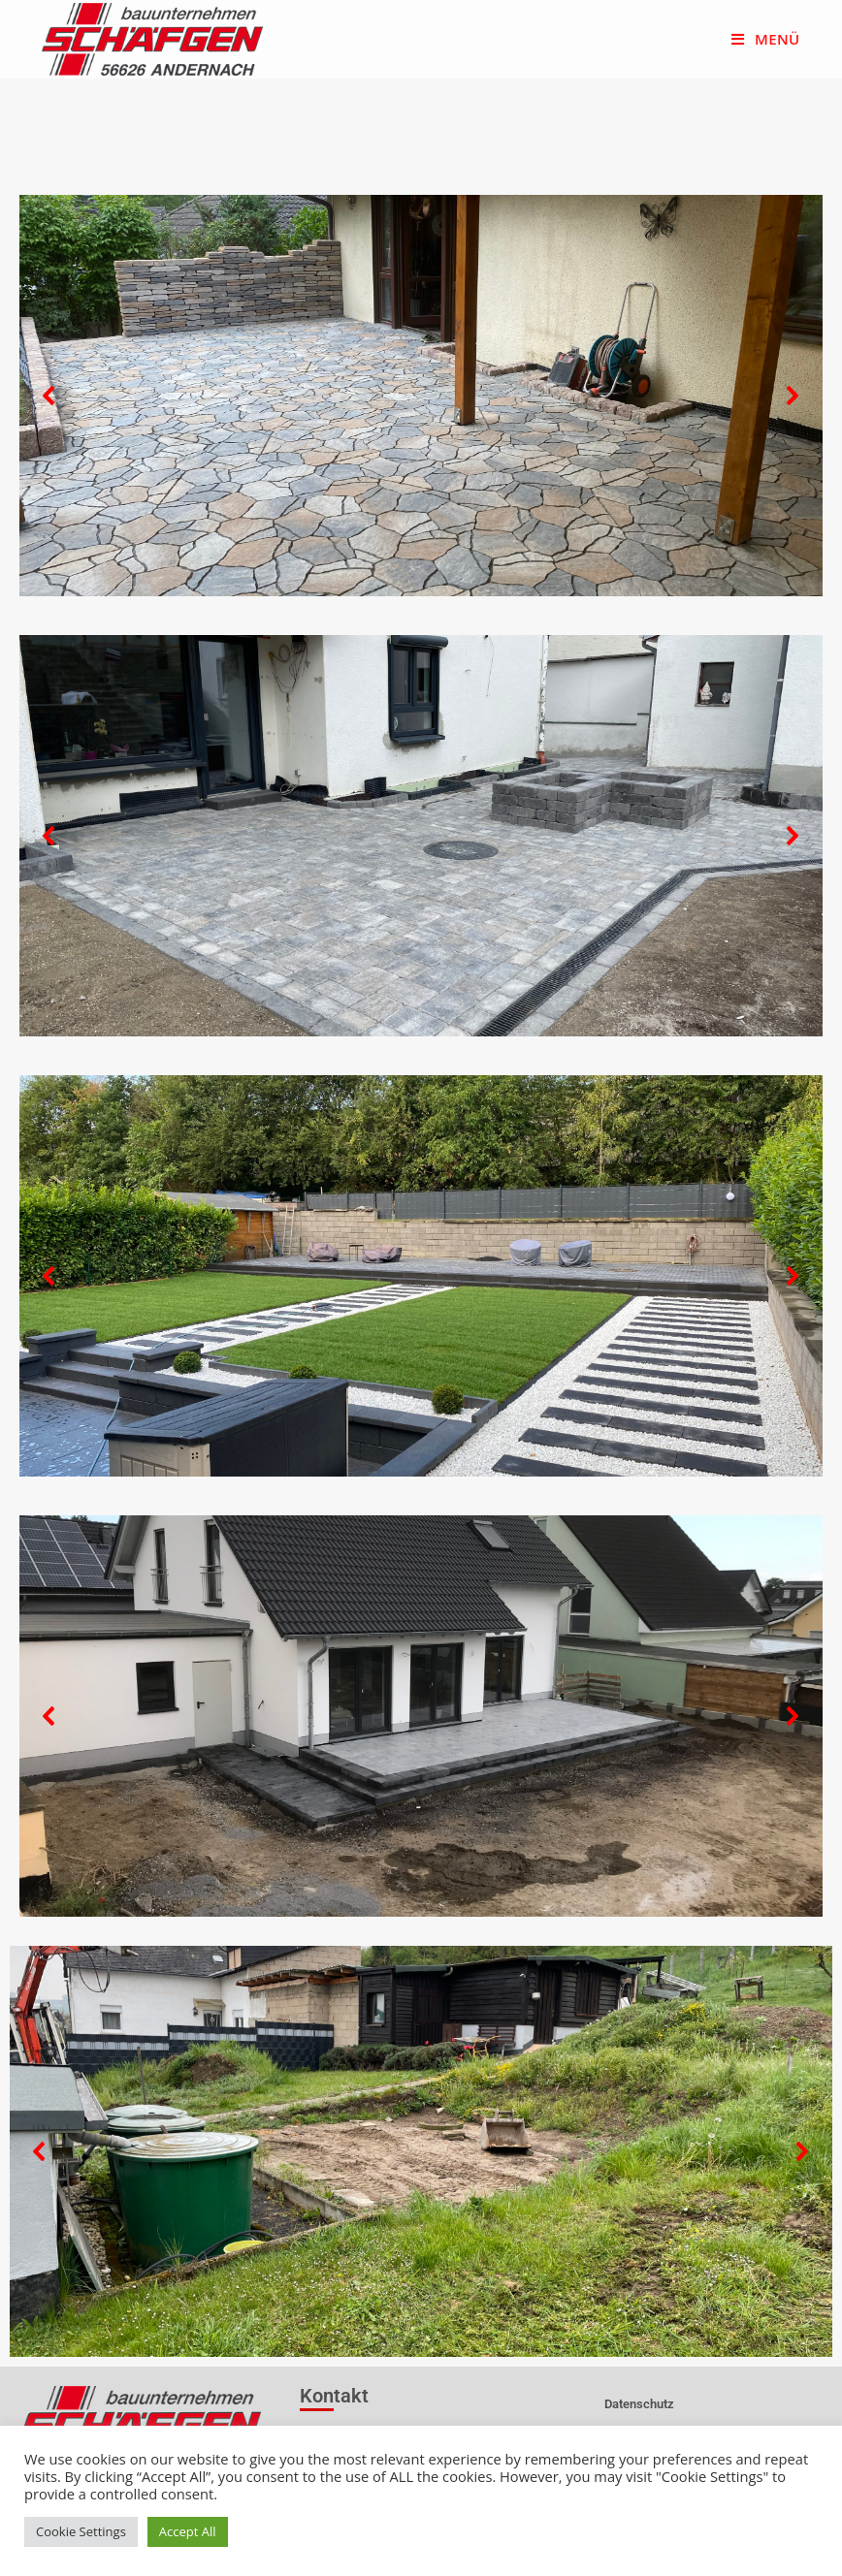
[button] (49, 395)
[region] (421, 395)
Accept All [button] (187, 2531)
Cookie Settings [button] (81, 2531)
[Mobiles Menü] (765, 38)
